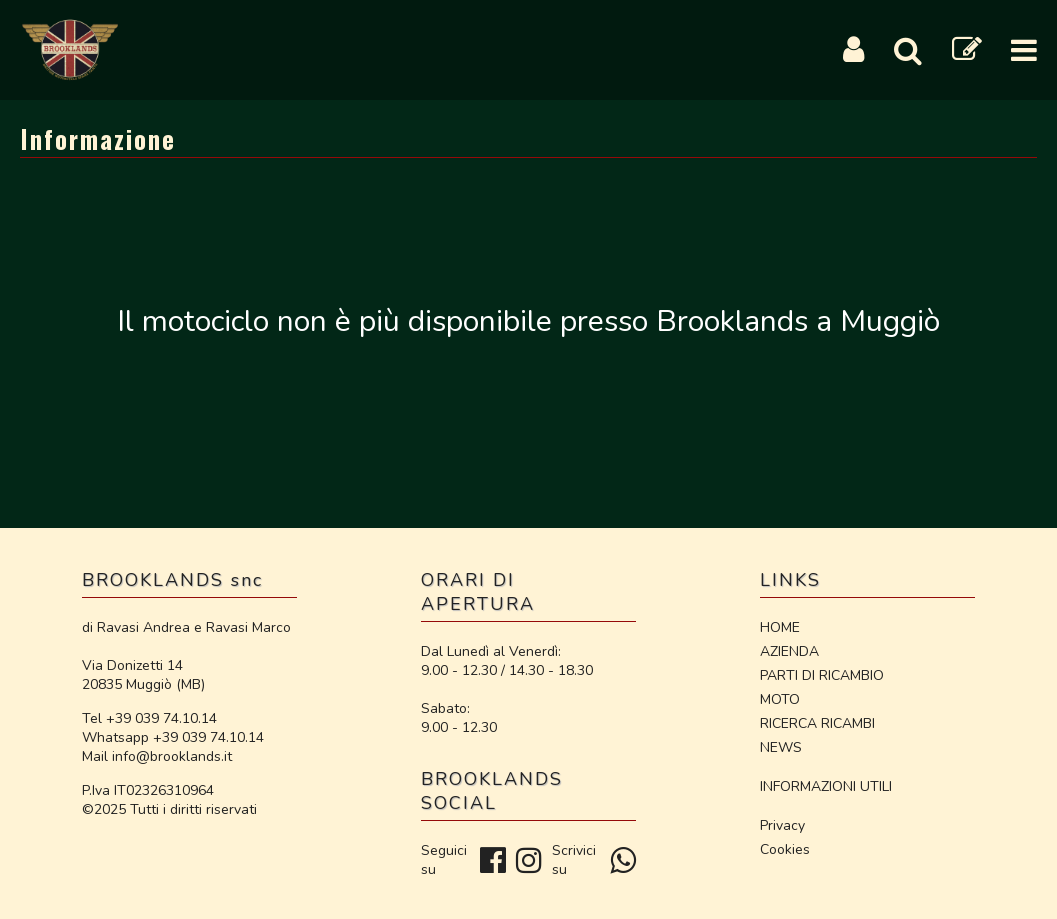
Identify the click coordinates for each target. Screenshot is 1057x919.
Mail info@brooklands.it (157, 756)
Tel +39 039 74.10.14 (149, 718)
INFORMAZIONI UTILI (826, 786)
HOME (780, 627)
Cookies (785, 849)
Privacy (782, 825)
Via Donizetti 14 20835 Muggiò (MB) (143, 675)
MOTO (780, 699)
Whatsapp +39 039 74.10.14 (173, 737)
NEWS (781, 747)
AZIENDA (789, 651)
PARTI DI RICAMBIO (822, 675)
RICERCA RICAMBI (817, 723)
